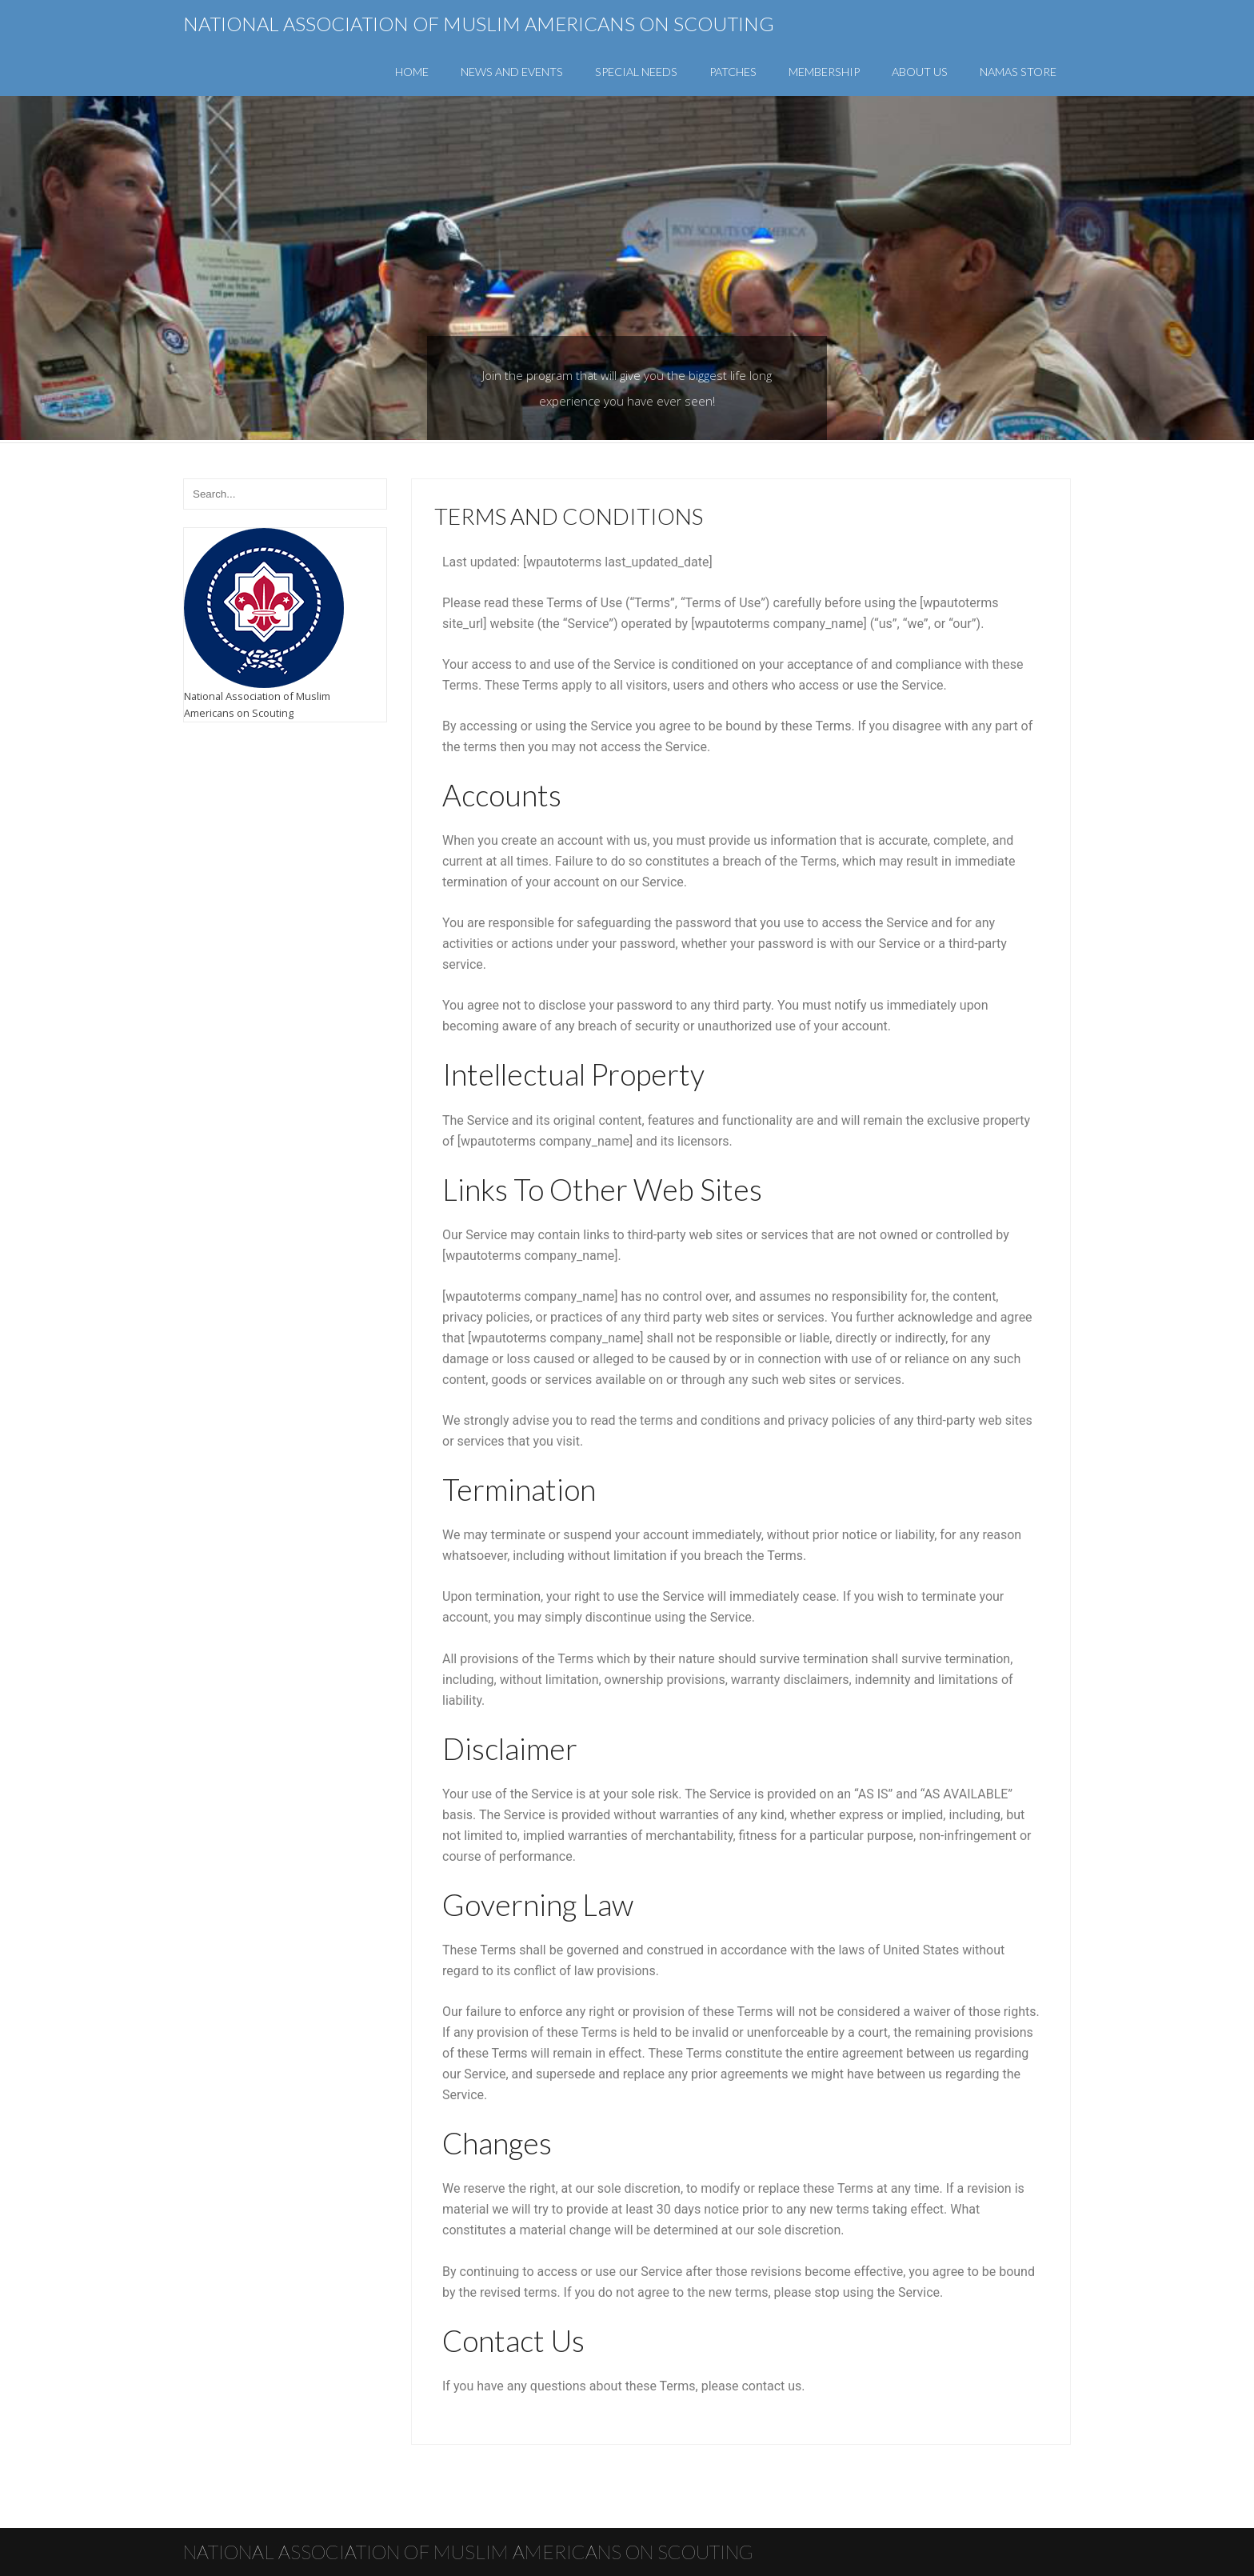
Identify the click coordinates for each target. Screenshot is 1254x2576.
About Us (920, 71)
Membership (824, 71)
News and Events (512, 71)
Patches (733, 71)
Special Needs (636, 71)
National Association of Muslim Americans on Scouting (478, 23)
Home (412, 71)
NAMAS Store (1018, 71)
